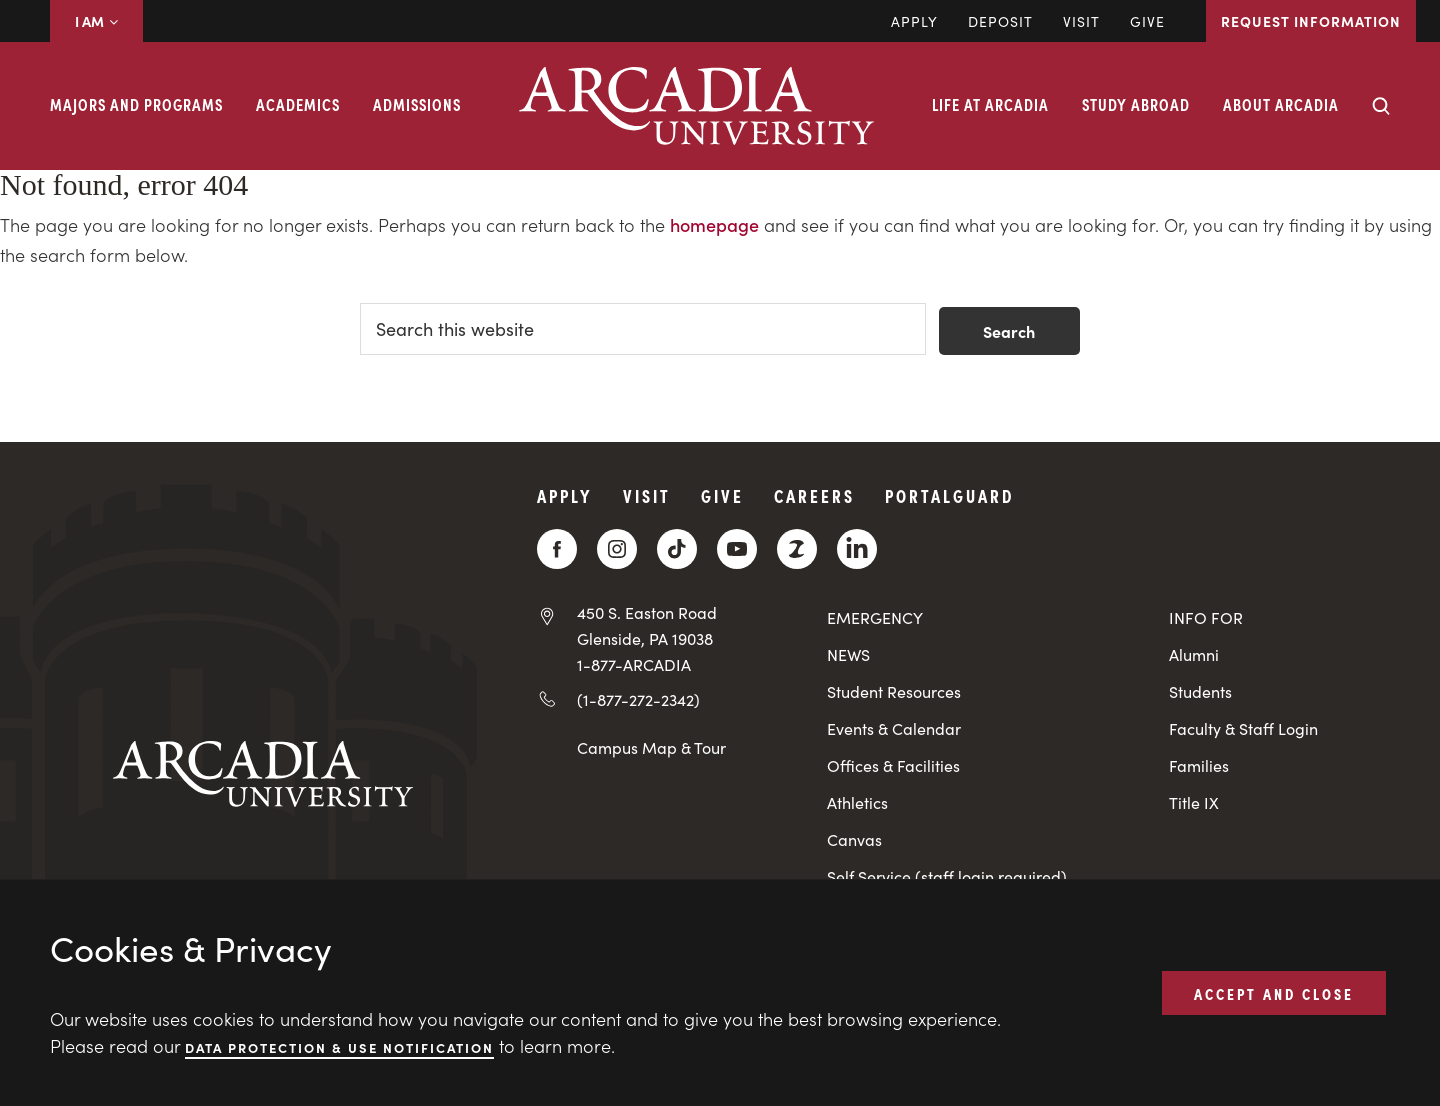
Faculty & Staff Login (1243, 728)
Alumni (1194, 654)
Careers (814, 495)
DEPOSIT (1000, 21)
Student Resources (894, 691)
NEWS (848, 654)
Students (1200, 691)
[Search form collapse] (1381, 106)
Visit (1081, 21)
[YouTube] (737, 549)
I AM (96, 21)
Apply (914, 21)
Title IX (1194, 802)
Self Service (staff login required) (947, 876)
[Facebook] (557, 549)
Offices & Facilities (893, 765)
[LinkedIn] (857, 549)
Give (1147, 21)
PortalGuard (949, 495)
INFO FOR (1206, 617)
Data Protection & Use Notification (339, 1046)
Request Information (1311, 21)
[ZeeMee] (797, 549)
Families (1199, 765)
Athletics (857, 802)
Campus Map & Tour (651, 747)
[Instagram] (617, 549)
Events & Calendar (894, 728)
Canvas (854, 839)
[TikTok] (677, 549)
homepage (714, 224)
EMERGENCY (875, 617)
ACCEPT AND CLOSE (1274, 992)
